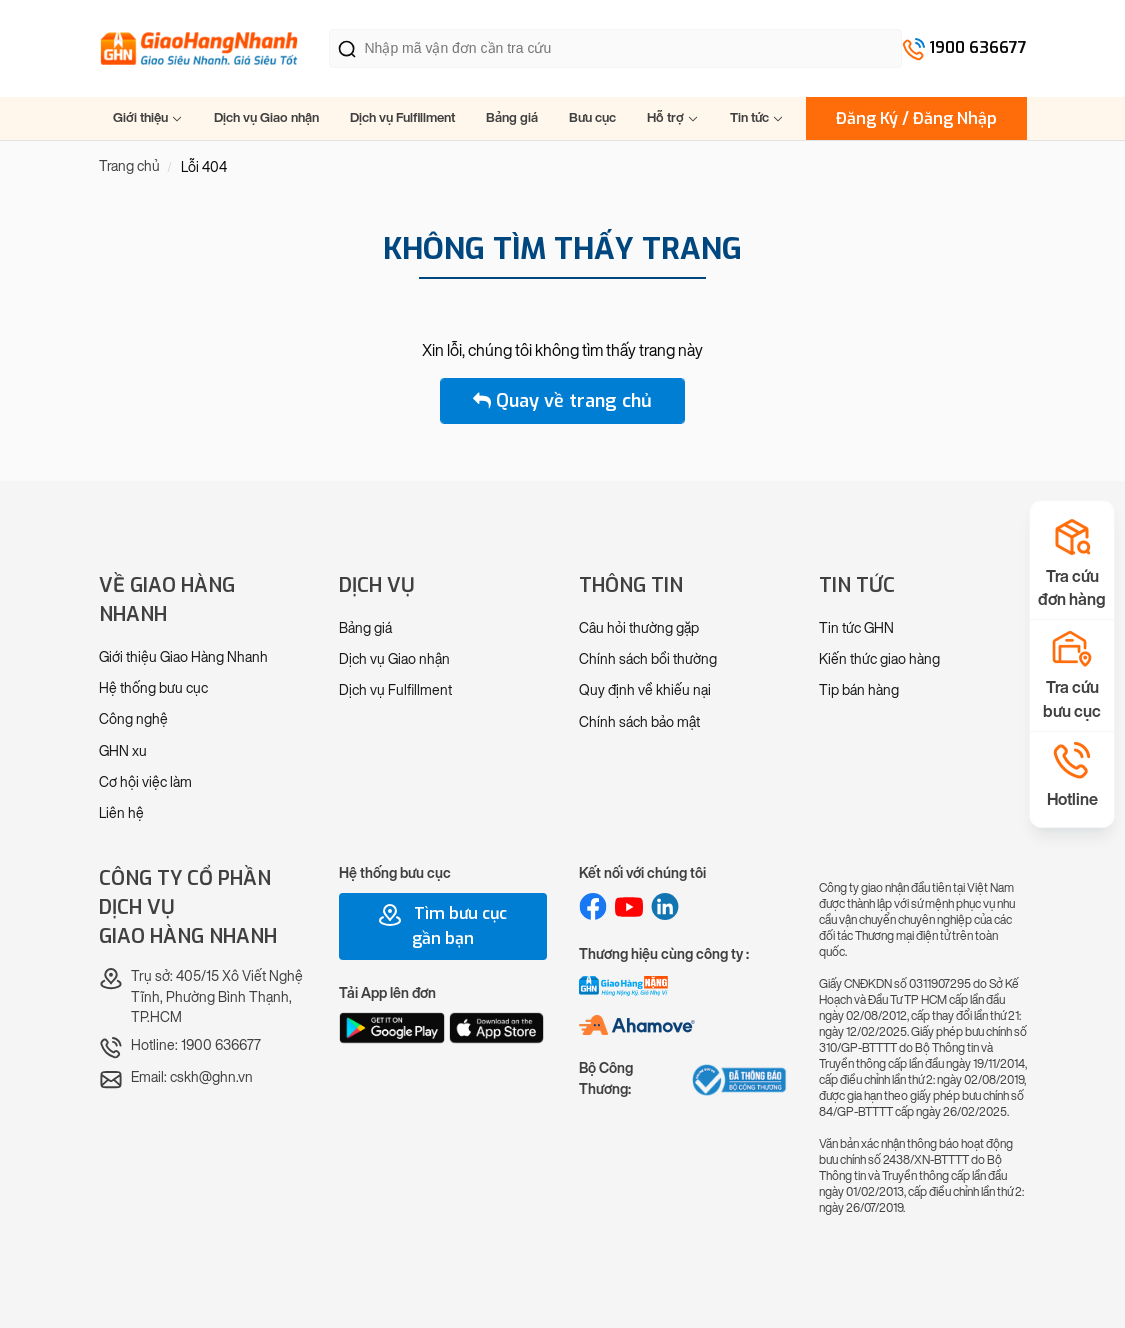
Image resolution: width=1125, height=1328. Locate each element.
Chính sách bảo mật (639, 722)
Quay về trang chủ (562, 401)
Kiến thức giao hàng (879, 659)
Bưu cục (592, 117)
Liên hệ (121, 813)
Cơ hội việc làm (145, 782)
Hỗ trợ (673, 117)
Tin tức (757, 117)
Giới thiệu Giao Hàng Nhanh (183, 657)
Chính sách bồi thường (648, 659)
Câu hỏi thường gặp (639, 628)
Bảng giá (512, 117)
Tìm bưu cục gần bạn (442, 926)
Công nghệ (133, 719)
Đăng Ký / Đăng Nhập (916, 118)
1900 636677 (978, 47)
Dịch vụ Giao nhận (266, 117)
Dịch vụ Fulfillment (402, 117)
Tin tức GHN (856, 628)
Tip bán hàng (859, 690)
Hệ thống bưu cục (153, 688)
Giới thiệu (148, 117)
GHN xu (123, 751)
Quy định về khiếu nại (645, 690)
